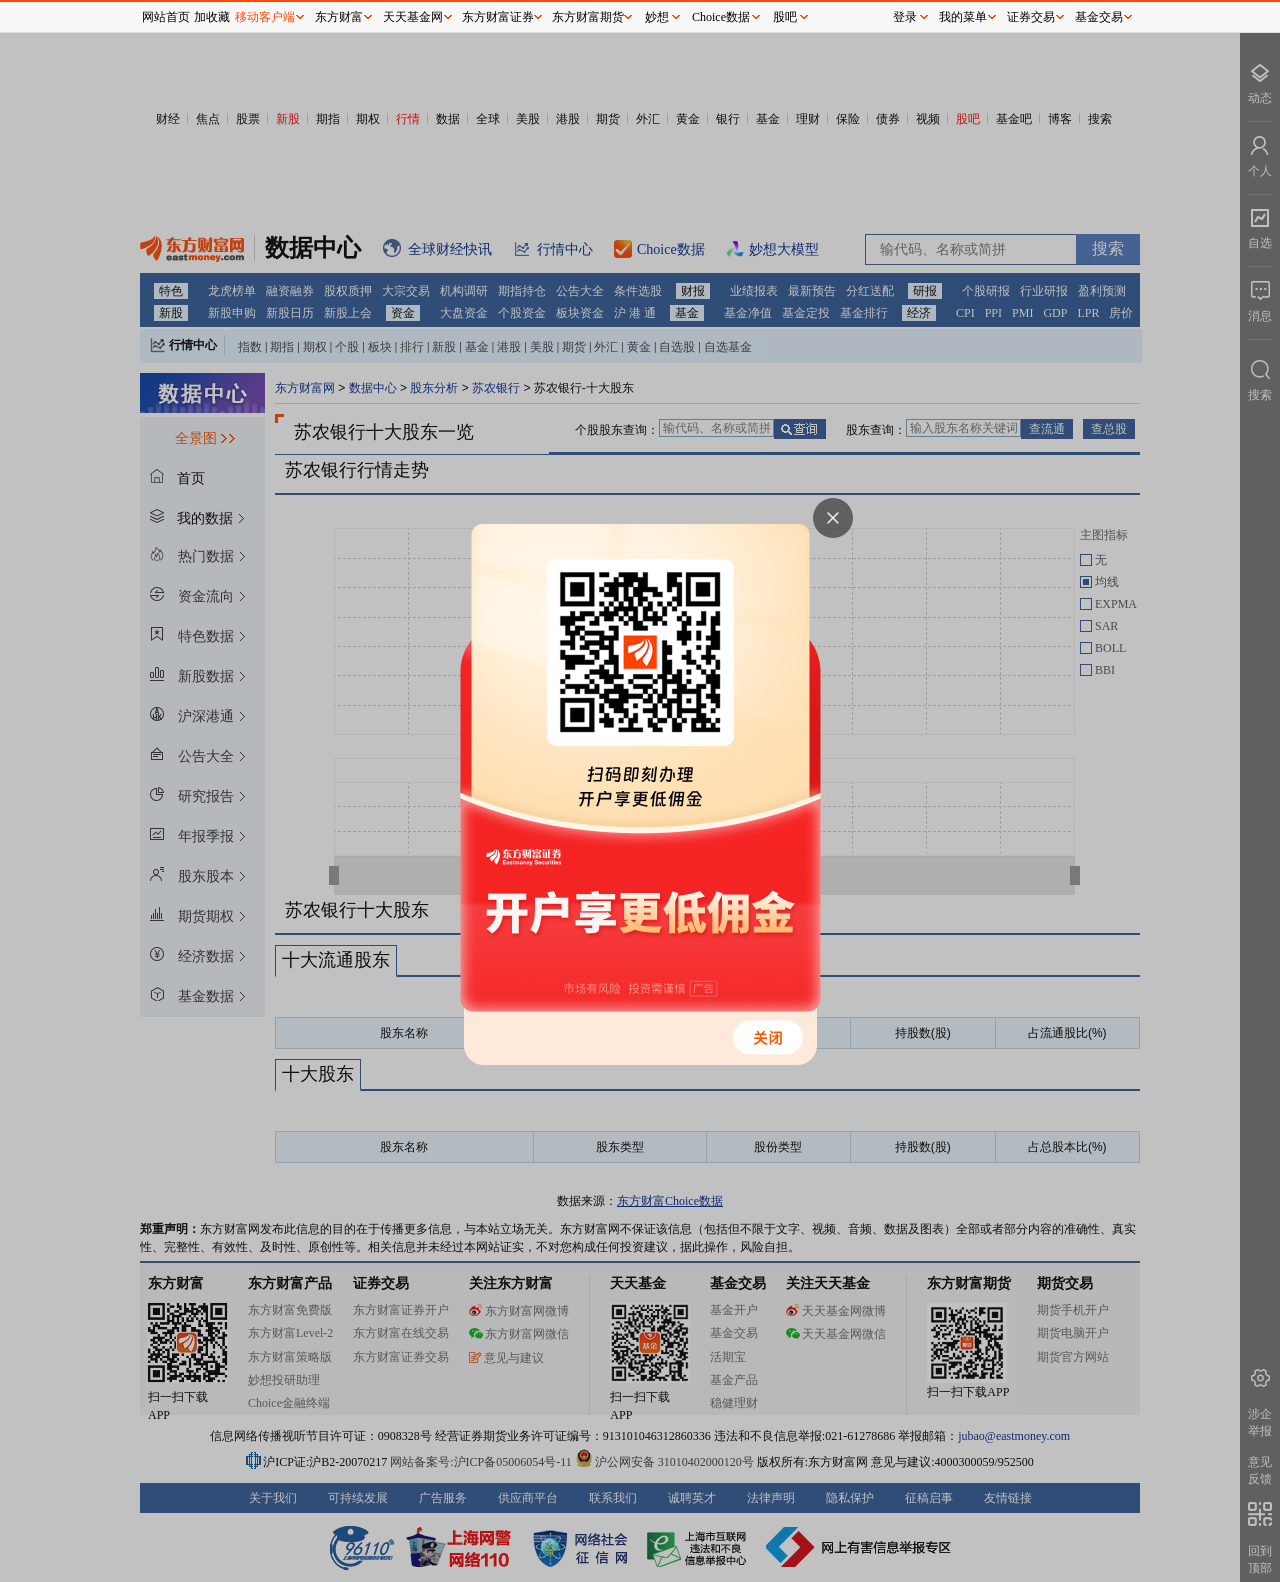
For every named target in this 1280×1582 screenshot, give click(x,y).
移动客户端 (265, 17)
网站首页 (166, 17)
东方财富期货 (588, 17)
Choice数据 (721, 17)
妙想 (657, 17)
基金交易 (1099, 17)
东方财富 (339, 17)
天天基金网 (413, 17)
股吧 (785, 17)
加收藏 (212, 17)
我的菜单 (963, 17)
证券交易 (1031, 17)
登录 (905, 17)
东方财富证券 (498, 17)
